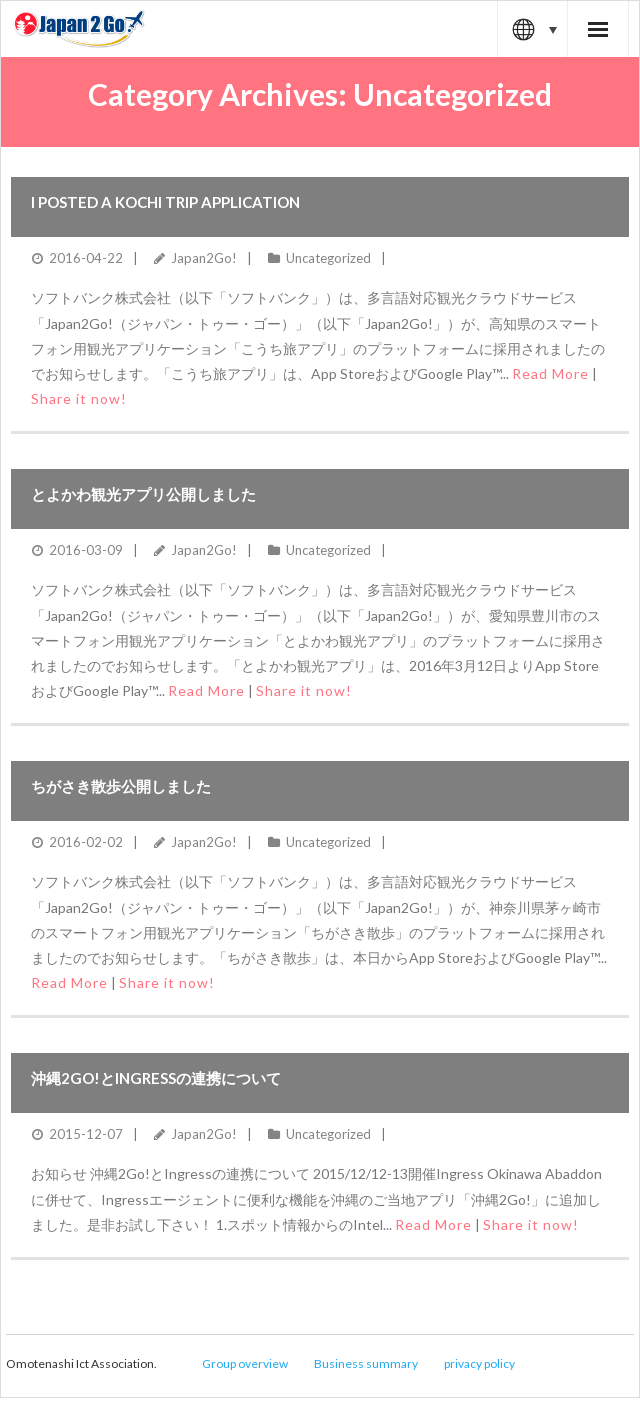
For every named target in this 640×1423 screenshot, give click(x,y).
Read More (550, 373)
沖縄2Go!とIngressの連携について (156, 1078)
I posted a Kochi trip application (165, 202)
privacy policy (479, 1363)
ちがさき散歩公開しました (121, 786)
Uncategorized (328, 258)
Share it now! (79, 398)
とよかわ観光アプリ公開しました (143, 494)
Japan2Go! (204, 258)
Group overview (245, 1363)
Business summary (366, 1363)
